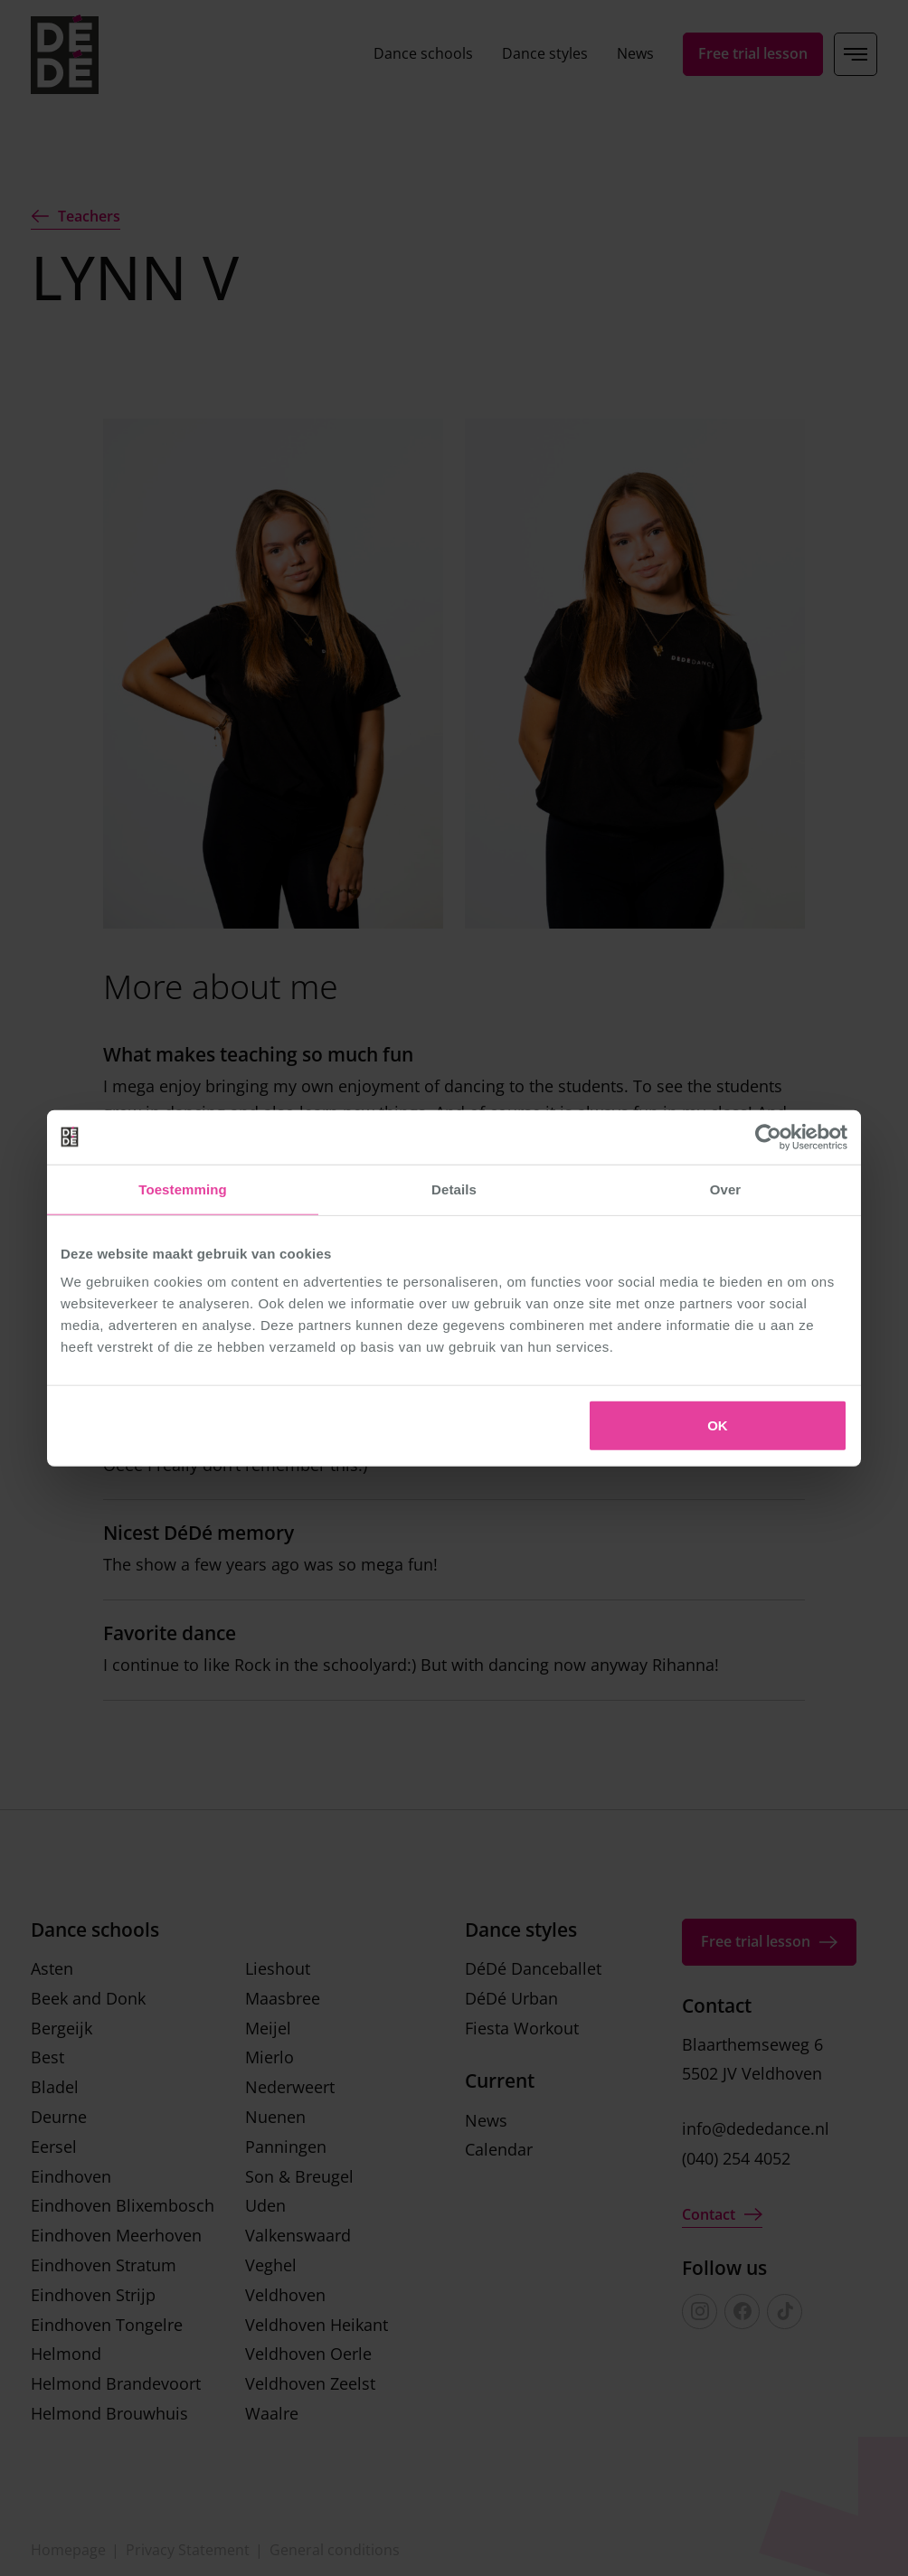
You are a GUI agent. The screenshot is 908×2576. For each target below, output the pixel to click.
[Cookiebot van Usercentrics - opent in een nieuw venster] (768, 1136)
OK (717, 1425)
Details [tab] (454, 1188)
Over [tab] (726, 1188)
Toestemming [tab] (182, 1188)
